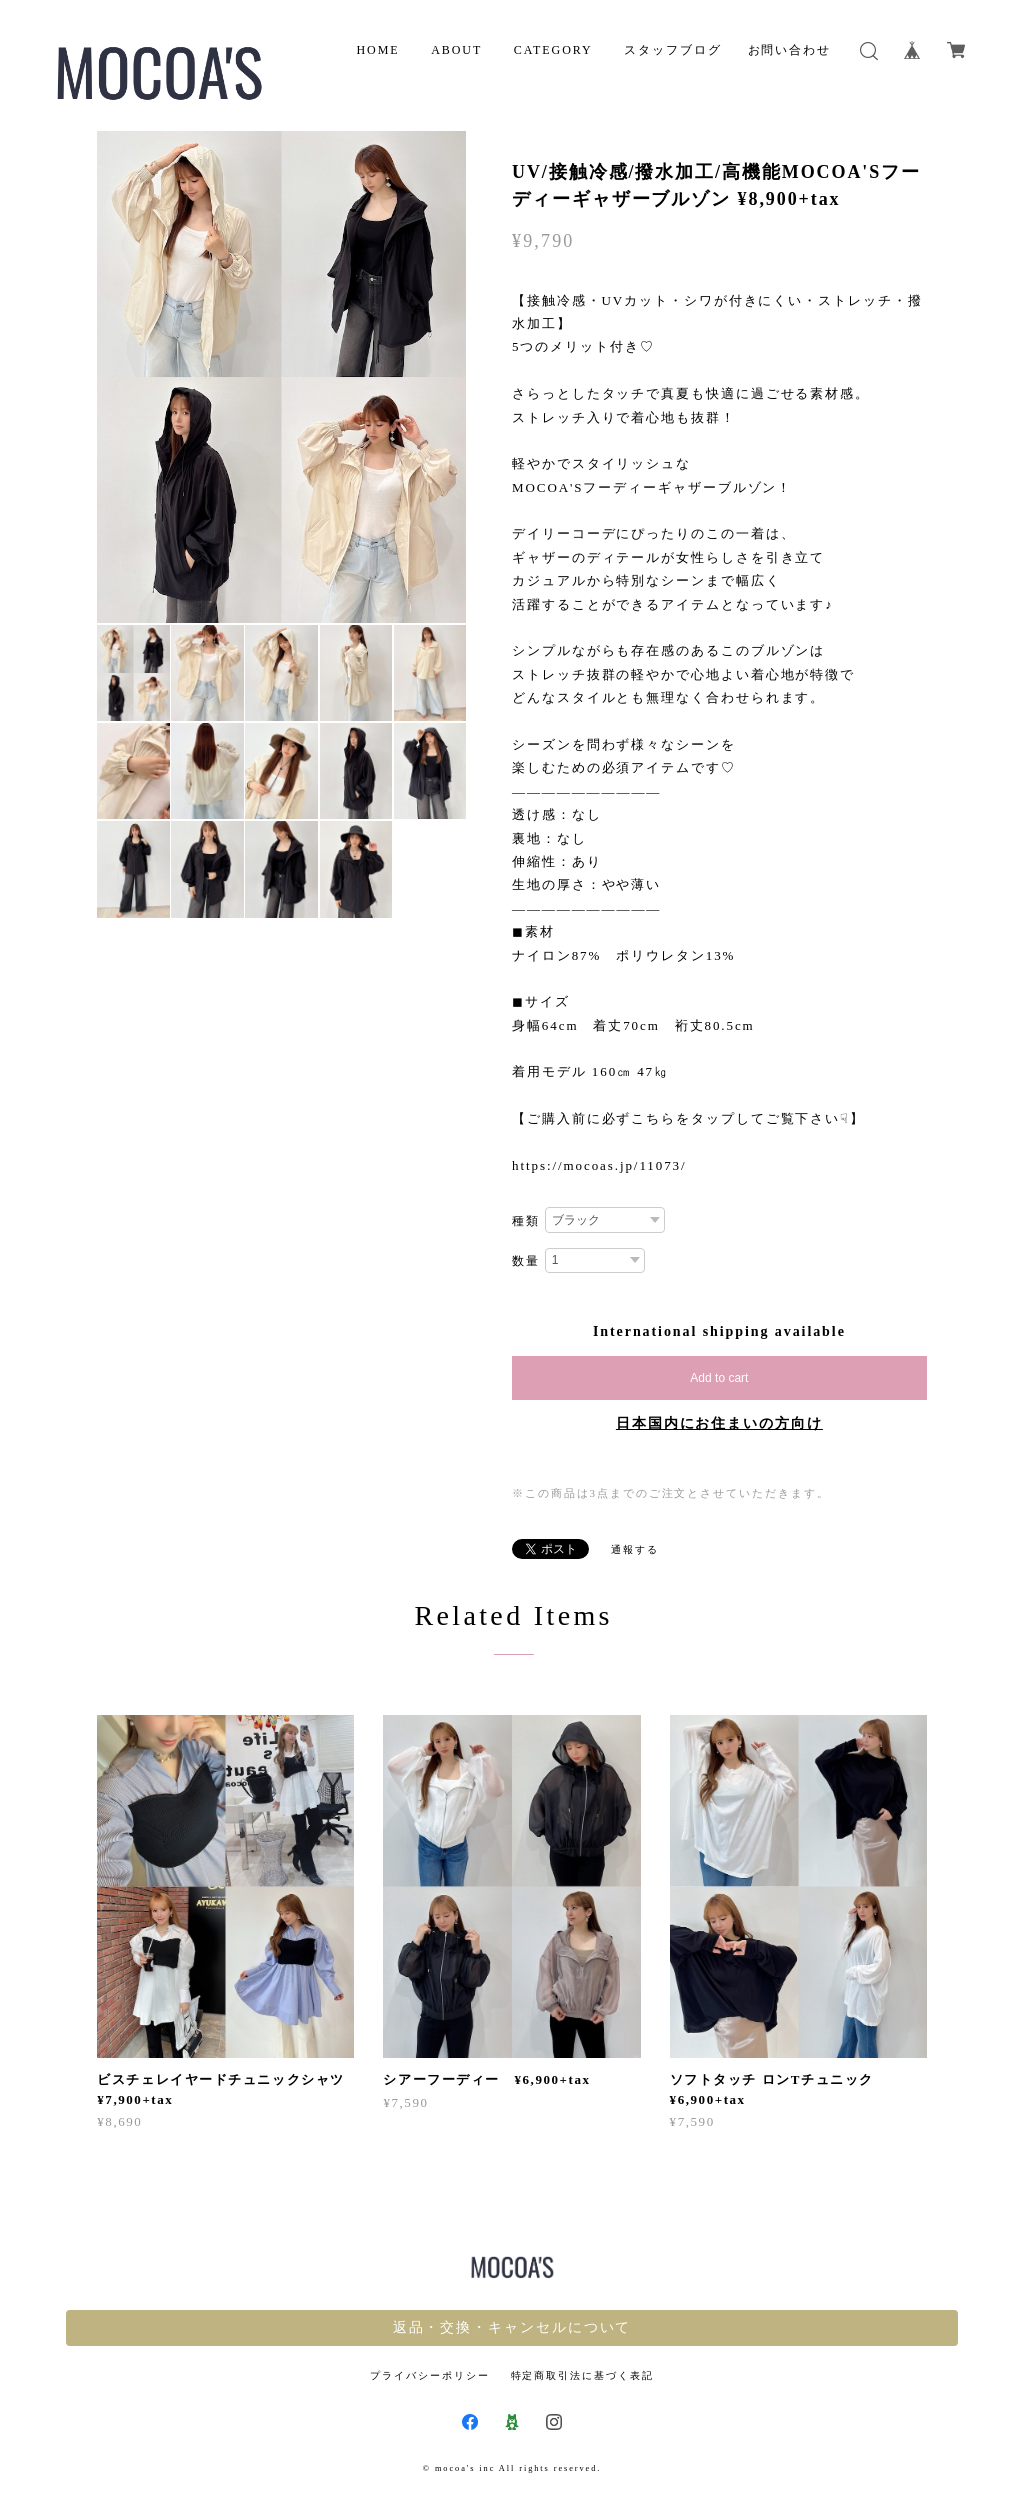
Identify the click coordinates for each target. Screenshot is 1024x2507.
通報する (635, 1549)
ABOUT (456, 50)
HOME (377, 50)
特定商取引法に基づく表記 (582, 2375)
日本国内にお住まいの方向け (719, 1423)
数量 (526, 1261)
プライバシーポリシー (429, 2375)
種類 (526, 1221)
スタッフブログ (672, 50)
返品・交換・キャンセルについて (512, 2327)
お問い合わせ (790, 50)
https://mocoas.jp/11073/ (599, 1165)
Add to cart (719, 1378)
